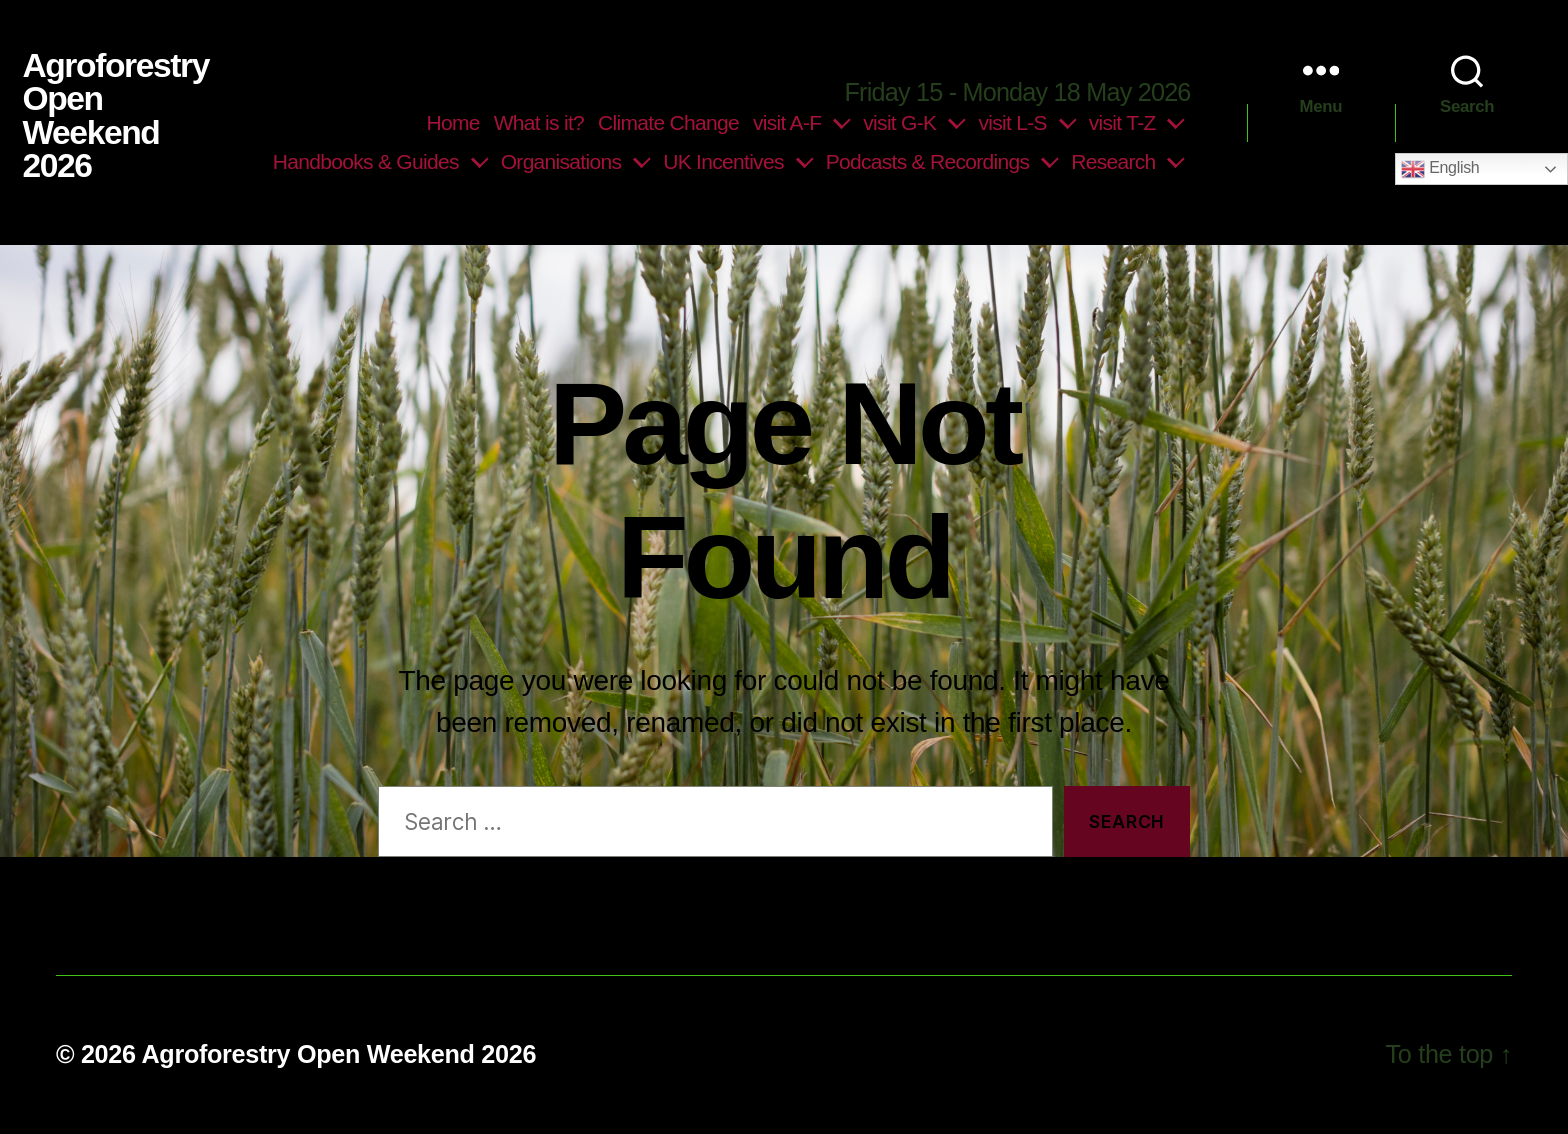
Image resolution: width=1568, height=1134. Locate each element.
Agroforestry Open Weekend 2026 (115, 116)
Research (1113, 161)
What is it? (539, 122)
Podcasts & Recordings (928, 161)
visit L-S (1012, 122)
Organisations (561, 161)
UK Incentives (723, 161)
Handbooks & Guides (366, 161)
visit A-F (787, 122)
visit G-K (899, 122)
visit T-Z (1122, 122)
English (1440, 169)
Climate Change (668, 122)
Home (453, 122)
